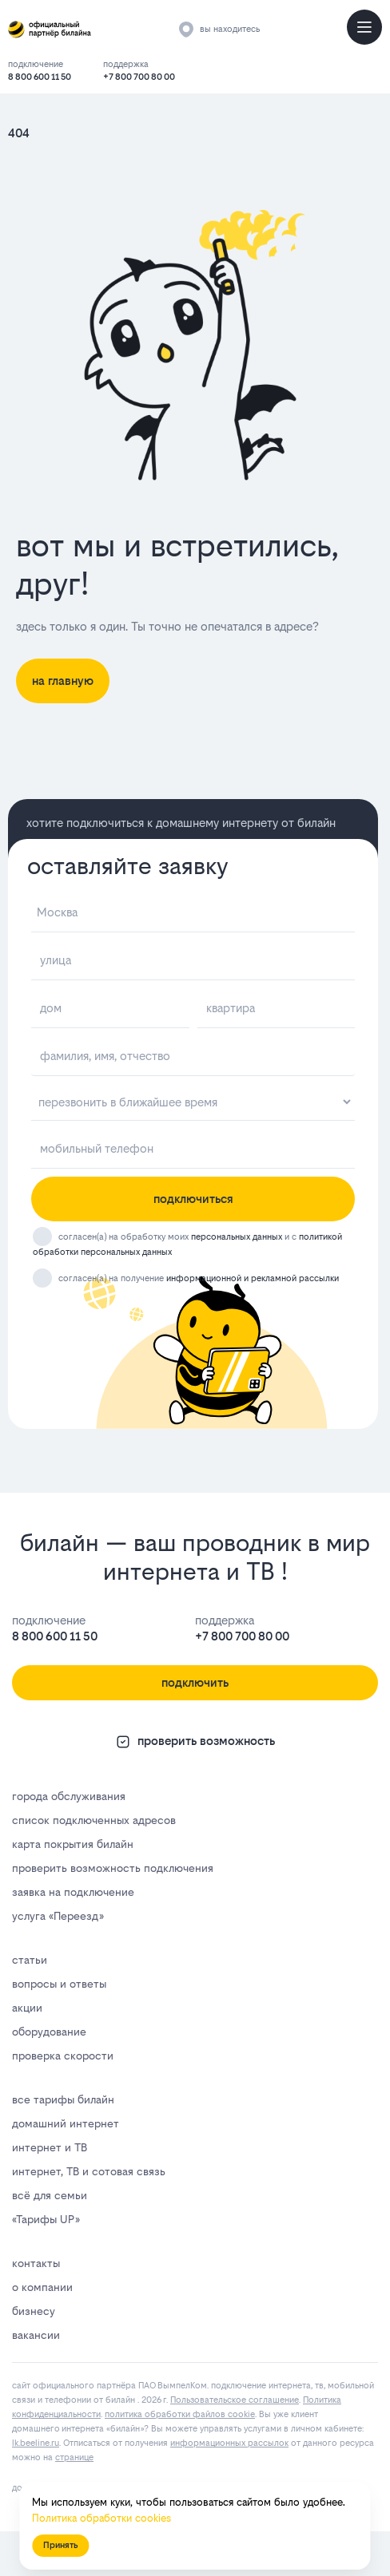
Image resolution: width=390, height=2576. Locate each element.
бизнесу (33, 2311)
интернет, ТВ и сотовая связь (88, 2171)
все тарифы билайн (63, 2099)
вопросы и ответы (59, 1983)
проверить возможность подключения (112, 1868)
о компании (42, 2287)
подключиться (193, 1198)
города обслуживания (68, 1796)
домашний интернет (65, 2123)
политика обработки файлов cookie (180, 2414)
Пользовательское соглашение (234, 2400)
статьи (29, 1959)
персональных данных (236, 1237)
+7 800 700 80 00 (139, 77)
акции (27, 2007)
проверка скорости (62, 2055)
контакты (36, 2263)
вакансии (36, 2335)
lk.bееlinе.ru (35, 2443)
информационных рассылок (229, 2443)
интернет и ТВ (49, 2147)
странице (74, 2457)
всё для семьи (49, 2195)
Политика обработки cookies (101, 2518)
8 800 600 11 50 (39, 77)
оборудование (49, 2031)
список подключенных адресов (94, 1820)
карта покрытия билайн (72, 1844)
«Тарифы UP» (45, 2219)
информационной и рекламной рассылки (252, 1278)
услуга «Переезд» (57, 1915)
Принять (60, 2545)
